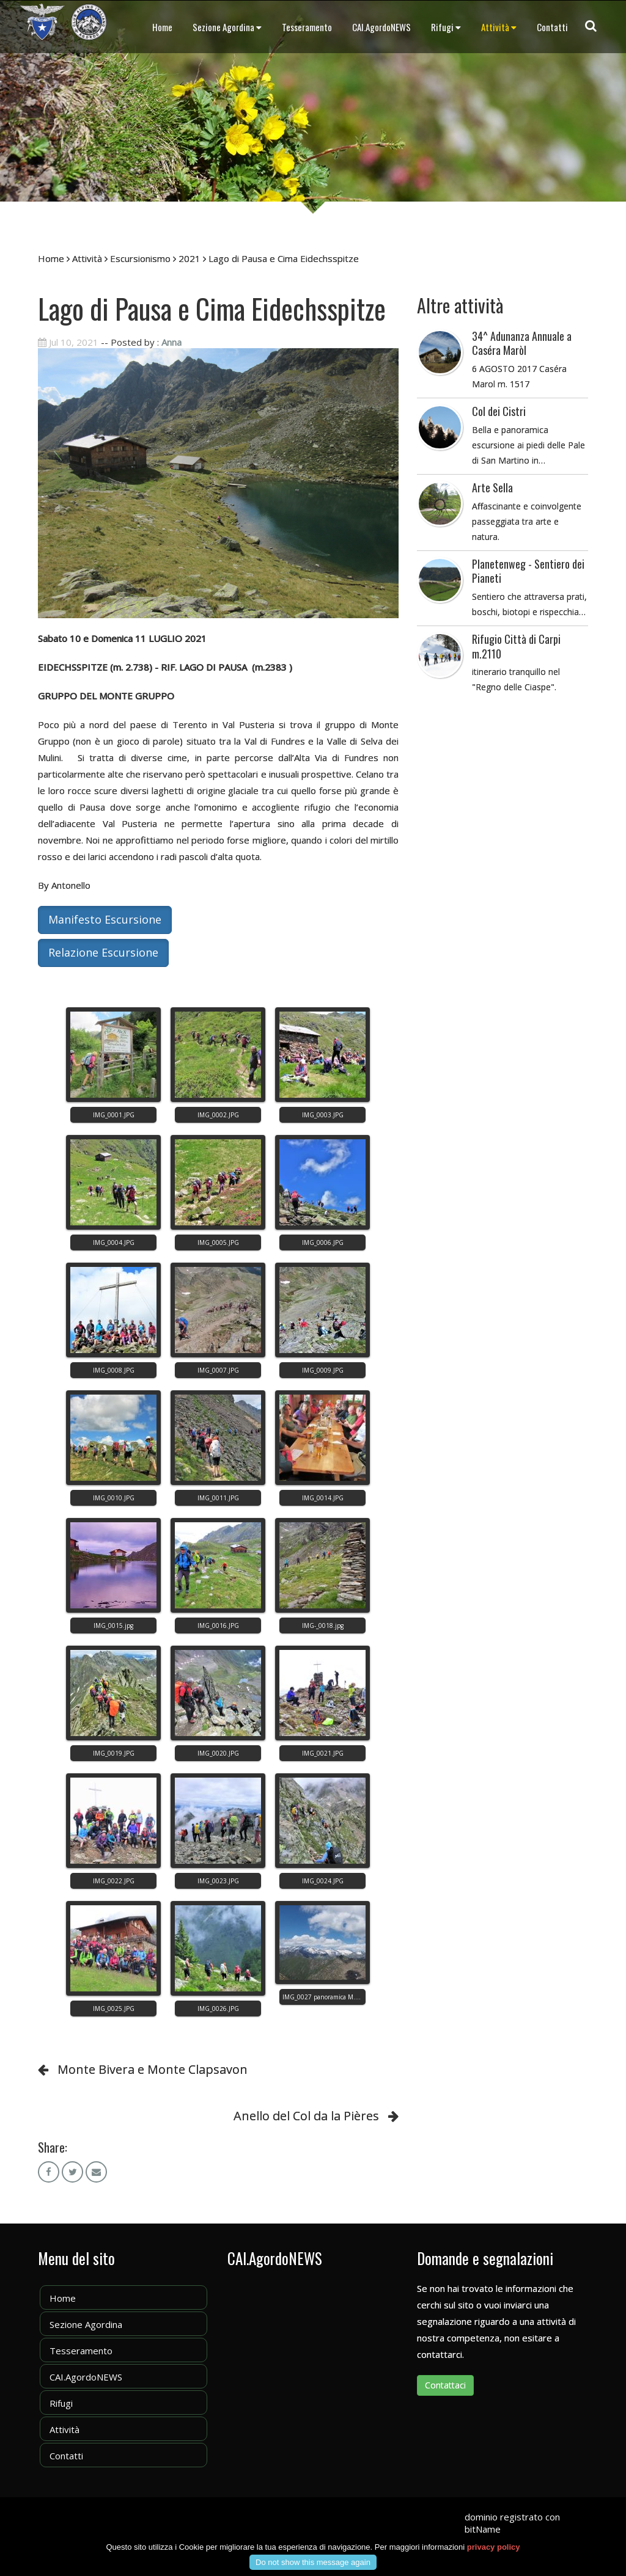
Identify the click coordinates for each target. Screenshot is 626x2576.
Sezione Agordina (227, 27)
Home (162, 27)
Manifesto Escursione (104, 919)
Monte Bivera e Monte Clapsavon (152, 2069)
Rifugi (446, 27)
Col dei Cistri (499, 411)
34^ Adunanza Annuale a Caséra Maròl (522, 343)
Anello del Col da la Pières (306, 2115)
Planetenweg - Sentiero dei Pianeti (528, 571)
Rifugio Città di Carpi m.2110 (516, 646)
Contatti (552, 27)
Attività (499, 27)
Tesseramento (307, 27)
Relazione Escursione (103, 952)
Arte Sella (492, 487)
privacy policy (493, 2547)
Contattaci (445, 2385)
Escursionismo (140, 258)
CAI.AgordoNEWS (381, 27)
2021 (190, 258)
